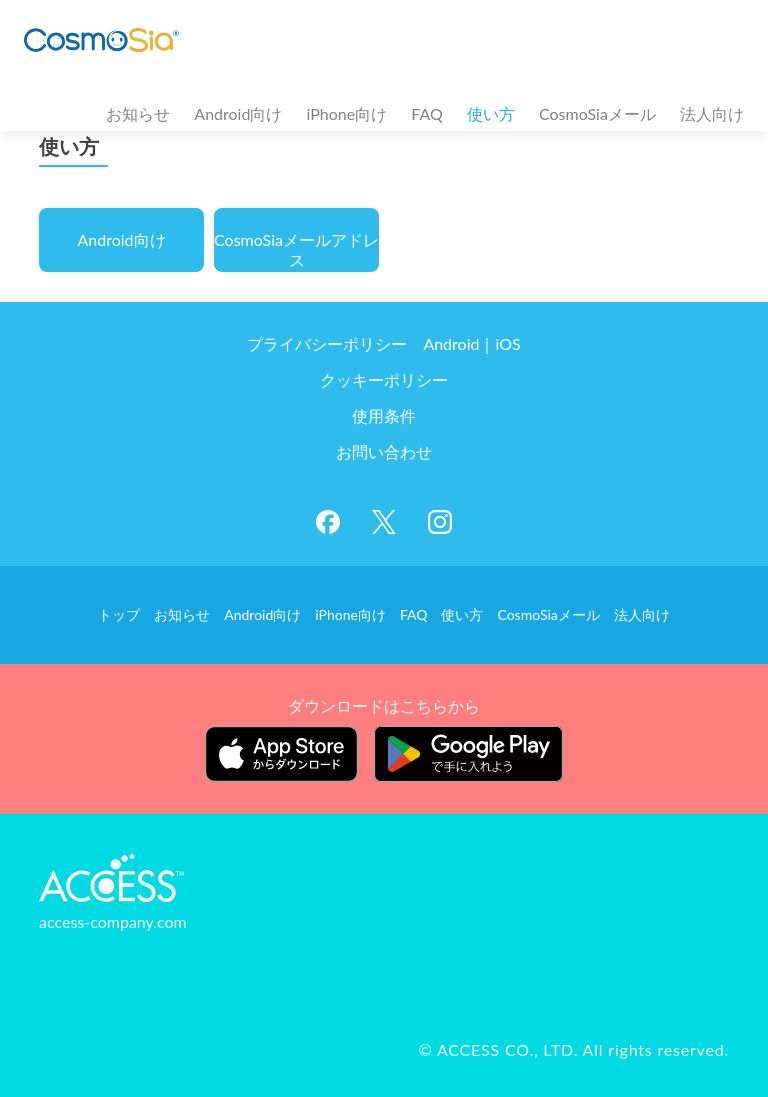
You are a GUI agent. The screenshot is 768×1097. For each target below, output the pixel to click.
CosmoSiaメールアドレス (296, 249)
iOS (507, 343)
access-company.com (113, 921)
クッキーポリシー (384, 379)
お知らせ (138, 113)
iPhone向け (347, 113)
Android (451, 343)
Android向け (238, 113)
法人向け (712, 113)
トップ (119, 614)
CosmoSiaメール (597, 113)
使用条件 (384, 415)
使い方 (491, 113)
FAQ (426, 113)
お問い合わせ (384, 451)
